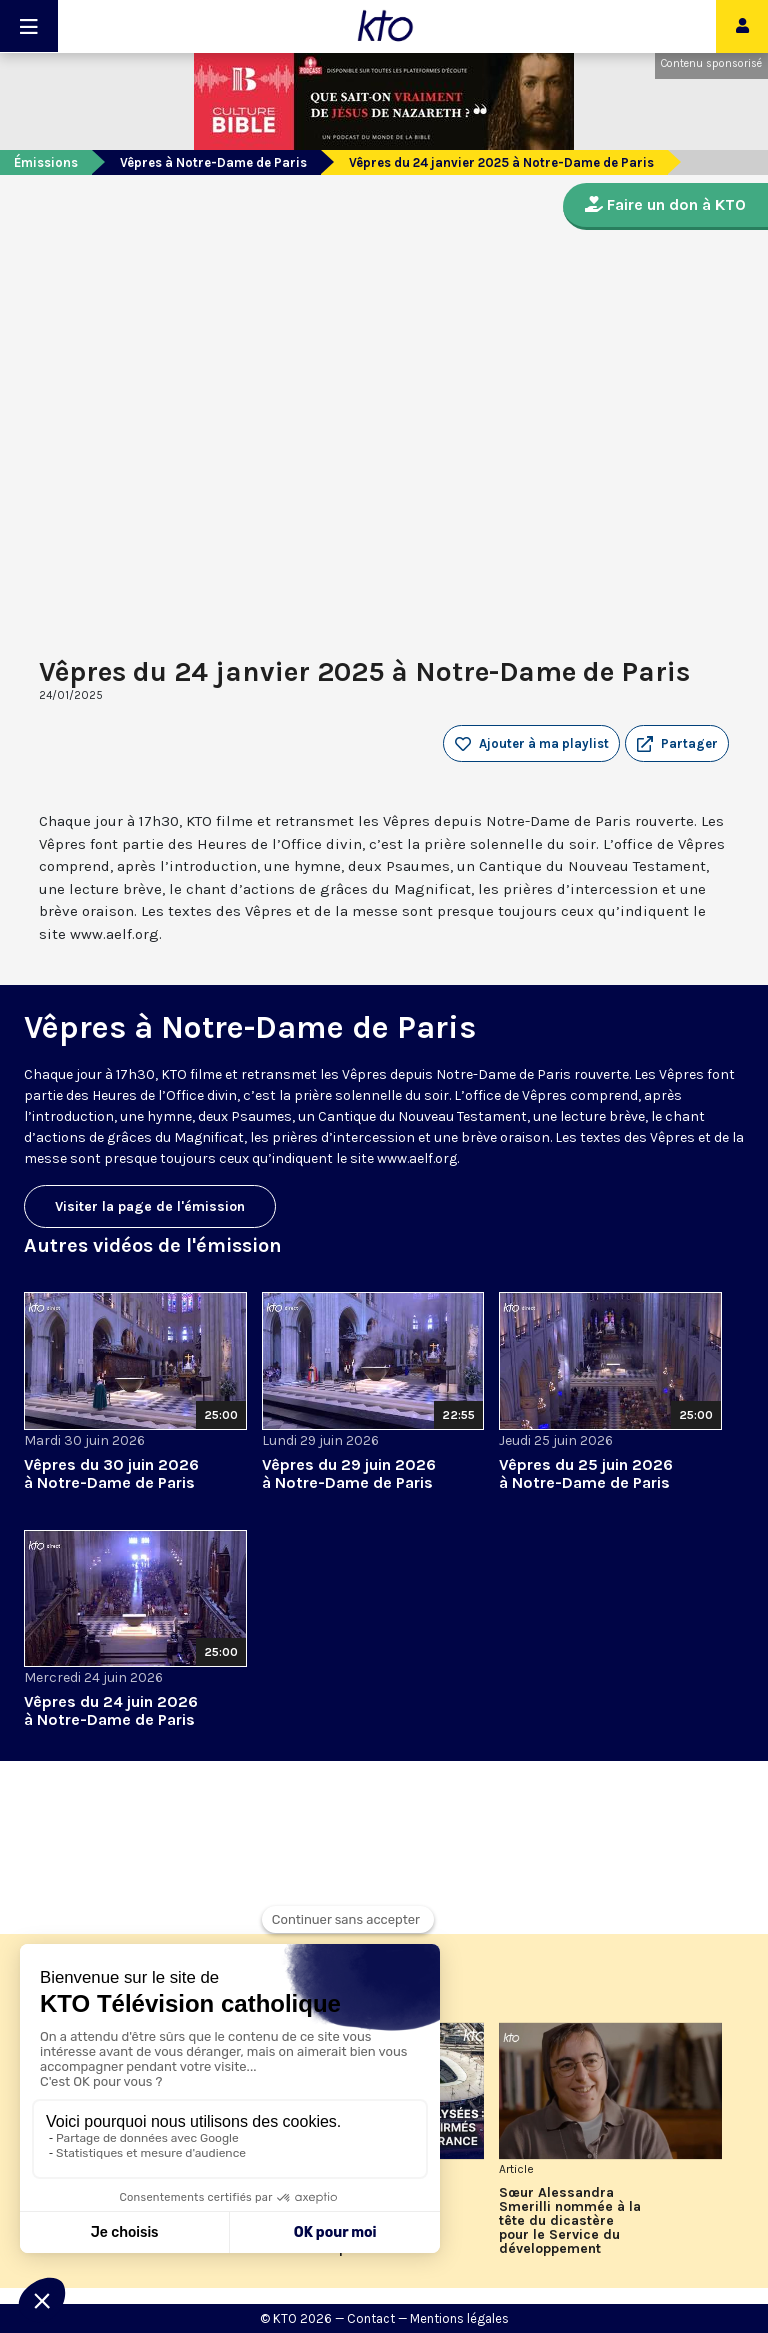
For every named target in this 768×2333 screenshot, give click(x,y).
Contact (371, 2318)
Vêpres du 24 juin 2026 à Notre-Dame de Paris (111, 1710)
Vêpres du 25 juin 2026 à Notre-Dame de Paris (586, 1473)
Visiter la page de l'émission (150, 1206)
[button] (677, 744)
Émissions (46, 162)
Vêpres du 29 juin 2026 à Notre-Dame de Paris (349, 1473)
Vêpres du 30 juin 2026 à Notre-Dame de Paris (111, 1473)
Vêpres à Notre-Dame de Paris (213, 162)
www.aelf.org (417, 1158)
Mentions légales (459, 2318)
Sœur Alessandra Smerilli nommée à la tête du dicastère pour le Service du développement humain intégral (570, 2221)
